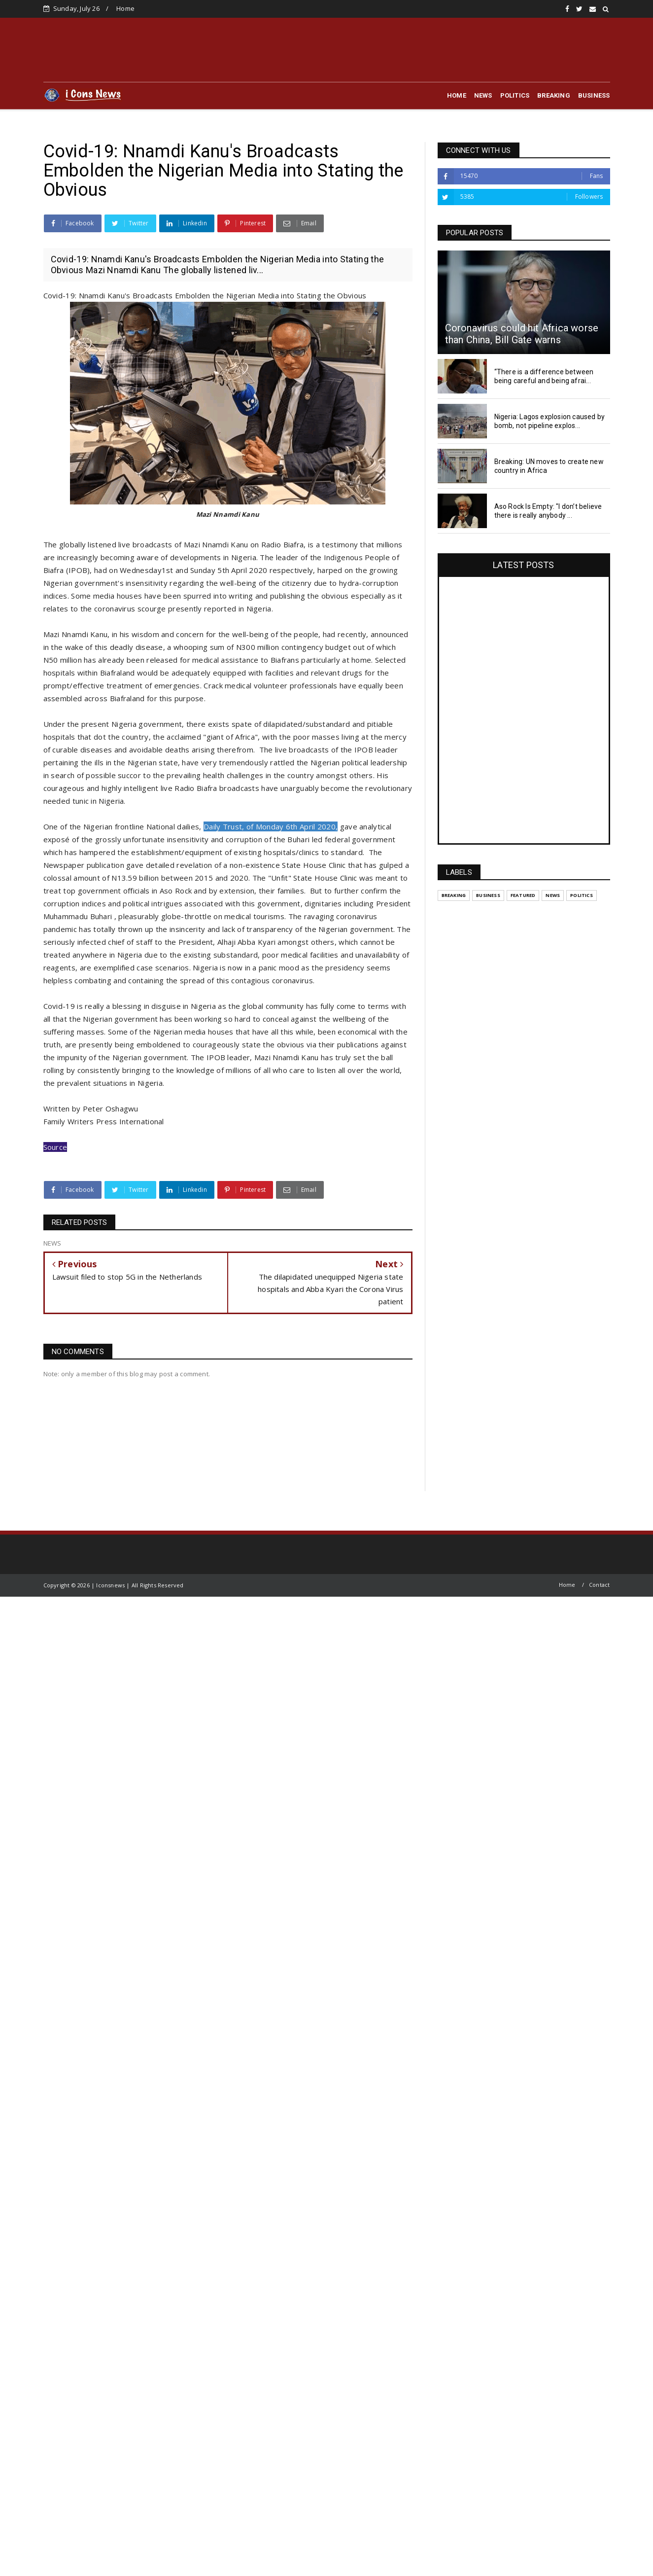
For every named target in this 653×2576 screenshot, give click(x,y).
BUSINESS (594, 95)
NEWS (483, 95)
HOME (456, 95)
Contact (599, 1584)
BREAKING (553, 95)
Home (125, 8)
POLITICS (515, 95)
